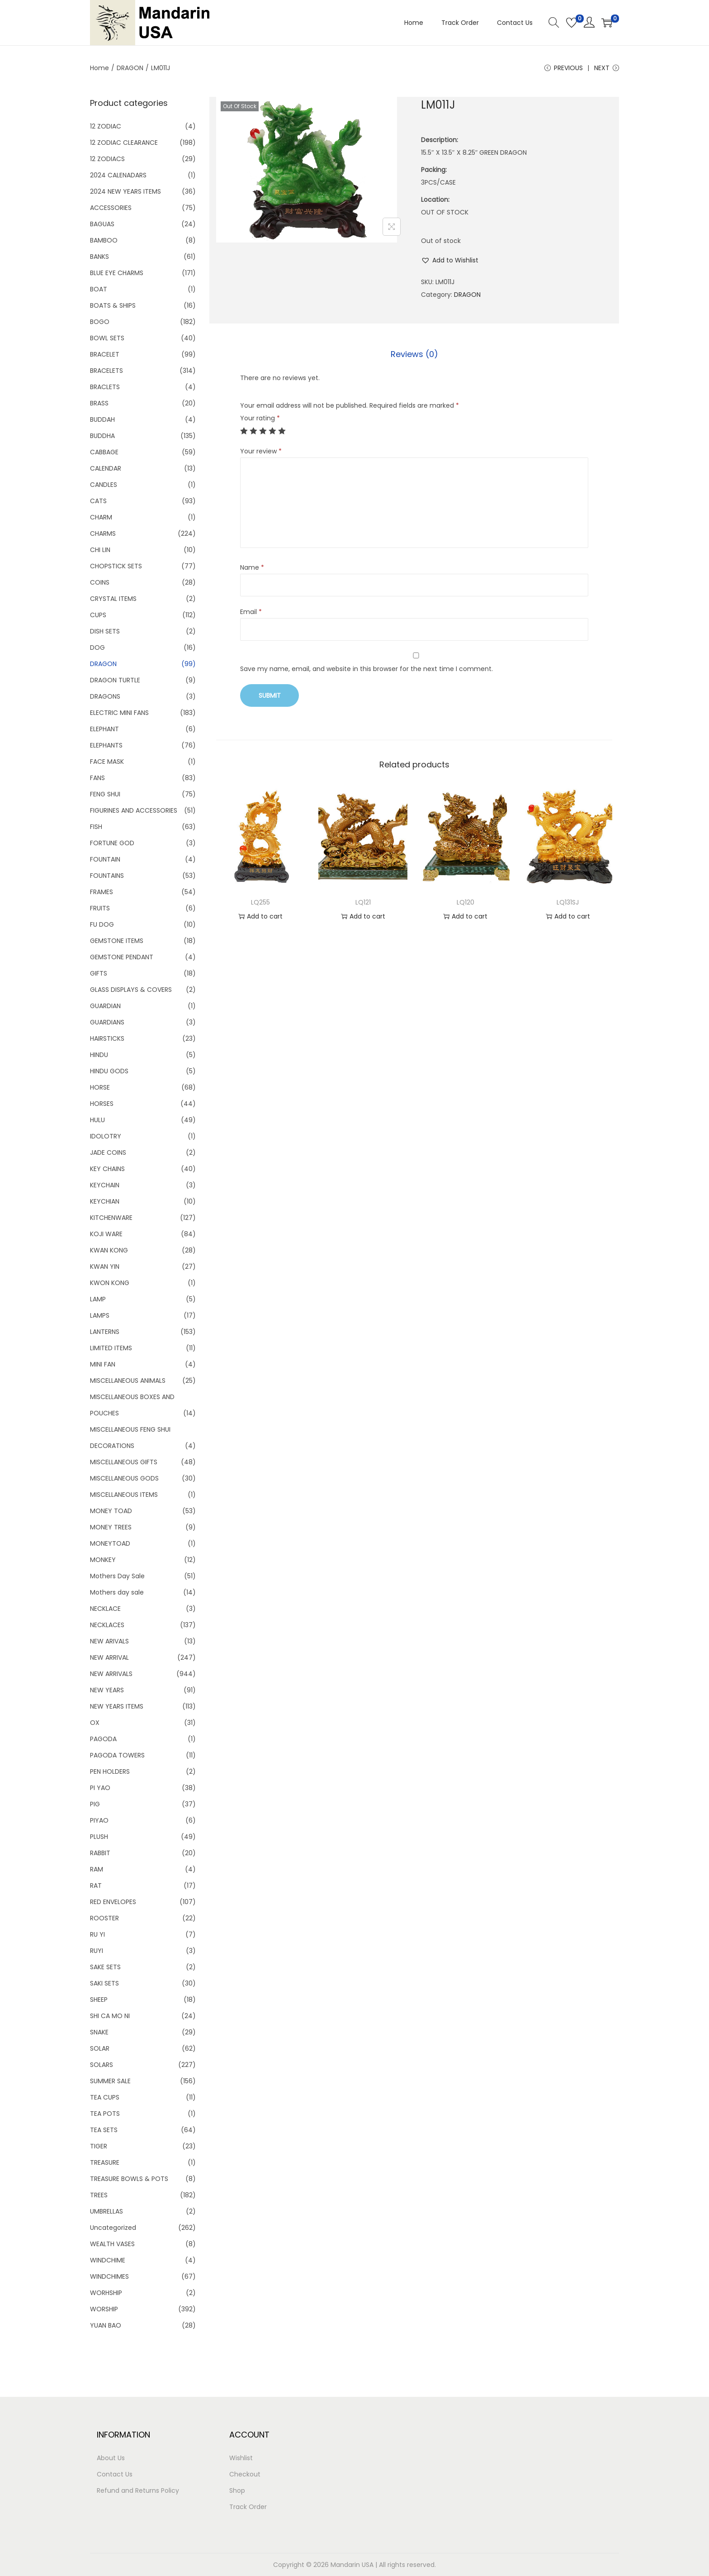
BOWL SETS (107, 338)
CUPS (98, 614)
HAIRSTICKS (107, 1038)
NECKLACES (107, 1624)
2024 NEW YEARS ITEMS (125, 191)
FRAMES (101, 891)
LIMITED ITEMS (111, 1347)
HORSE (100, 1087)
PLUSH (99, 1836)
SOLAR (99, 2048)
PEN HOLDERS (110, 1771)
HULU (97, 1119)
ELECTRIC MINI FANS (119, 712)
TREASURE (104, 2162)
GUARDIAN (105, 1005)
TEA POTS (105, 2113)
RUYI (96, 1950)
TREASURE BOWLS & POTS (129, 2178)
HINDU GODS (109, 1071)
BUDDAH (102, 419)
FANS (97, 777)
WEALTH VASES (112, 2243)
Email (251, 611)
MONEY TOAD (111, 1510)
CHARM (101, 517)
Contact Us (114, 2474)
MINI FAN (102, 1364)
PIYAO (99, 1820)
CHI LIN (100, 549)
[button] (449, 260)
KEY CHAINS (107, 1168)
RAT (96, 1885)
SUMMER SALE (110, 2081)
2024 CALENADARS (118, 175)
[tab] (414, 354)
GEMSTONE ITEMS (116, 940)
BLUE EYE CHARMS (116, 272)
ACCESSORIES (111, 207)
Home (99, 67)
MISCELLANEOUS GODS (124, 1478)
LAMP (98, 1299)
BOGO (99, 321)
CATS (98, 500)
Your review (261, 451)
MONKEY (103, 1559)
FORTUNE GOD (112, 843)
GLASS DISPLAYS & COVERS (131, 989)
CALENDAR (105, 468)
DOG (97, 647)
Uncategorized (113, 2227)
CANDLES (103, 484)
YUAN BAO (105, 2325)
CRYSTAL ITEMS (113, 598)
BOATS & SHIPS (113, 305)
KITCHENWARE (111, 1217)
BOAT (98, 289)
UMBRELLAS (106, 2211)
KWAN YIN (104, 1266)
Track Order (248, 2506)
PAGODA (103, 1738)
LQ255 (260, 902)
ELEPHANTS (106, 745)
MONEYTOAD (110, 1543)
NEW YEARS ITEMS (116, 1706)
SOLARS (101, 2064)
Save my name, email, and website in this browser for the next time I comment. (366, 668)
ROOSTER (104, 1918)
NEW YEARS (107, 1690)
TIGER (98, 2146)
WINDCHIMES (109, 2276)
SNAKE (99, 2032)
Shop (237, 2490)
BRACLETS (105, 386)
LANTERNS (104, 1331)
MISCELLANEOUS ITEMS (124, 1494)
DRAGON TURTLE (115, 680)
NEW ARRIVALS (111, 1673)
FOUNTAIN (105, 859)
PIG (95, 1804)
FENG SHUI (105, 794)
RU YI (97, 1934)
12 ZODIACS (107, 158)
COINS (99, 582)
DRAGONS (105, 696)
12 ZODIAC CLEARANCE (124, 142)
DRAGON (130, 67)
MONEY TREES (111, 1527)
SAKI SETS (104, 1983)
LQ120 (465, 902)
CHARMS (103, 533)
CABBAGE (104, 452)
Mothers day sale (117, 1592)
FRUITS (100, 908)
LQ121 (363, 902)
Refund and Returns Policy (138, 2490)
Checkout (244, 2474)
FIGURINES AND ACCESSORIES (133, 810)
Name (252, 567)
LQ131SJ (568, 902)
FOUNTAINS (107, 875)
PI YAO (100, 1787)
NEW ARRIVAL (109, 1657)
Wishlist (241, 2457)
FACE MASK (107, 761)
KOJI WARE (106, 1233)
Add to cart (260, 916)
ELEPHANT (104, 728)
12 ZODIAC (105, 126)
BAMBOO (104, 240)
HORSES (101, 1103)
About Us (111, 2457)
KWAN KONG (109, 1250)
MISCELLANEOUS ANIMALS (127, 1380)
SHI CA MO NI (110, 2015)
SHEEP (99, 1999)
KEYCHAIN (104, 1185)
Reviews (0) (414, 354)
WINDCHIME (107, 2260)
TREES (99, 2195)
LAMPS (99, 1315)
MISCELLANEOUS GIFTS (123, 1462)
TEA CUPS (104, 2097)
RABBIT (100, 1852)
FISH (96, 826)
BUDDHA (102, 435)
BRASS (99, 403)
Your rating (260, 418)
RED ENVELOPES (113, 1901)
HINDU (99, 1054)
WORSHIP (104, 2309)
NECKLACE (105, 1608)
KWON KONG (109, 1282)
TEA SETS (104, 2129)
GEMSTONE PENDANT (121, 957)
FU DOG (102, 924)
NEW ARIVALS (109, 1641)
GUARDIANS (107, 1022)
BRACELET (104, 354)
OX (94, 1722)
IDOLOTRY (105, 1136)
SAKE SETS (105, 1966)
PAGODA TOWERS (117, 1755)
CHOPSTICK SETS (116, 566)
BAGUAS (102, 224)
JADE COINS (108, 1152)
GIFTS (98, 973)
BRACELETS (106, 370)
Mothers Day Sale (117, 1576)
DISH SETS (105, 631)
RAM (96, 1869)
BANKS (99, 256)
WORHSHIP (106, 2292)
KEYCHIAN (104, 1201)
